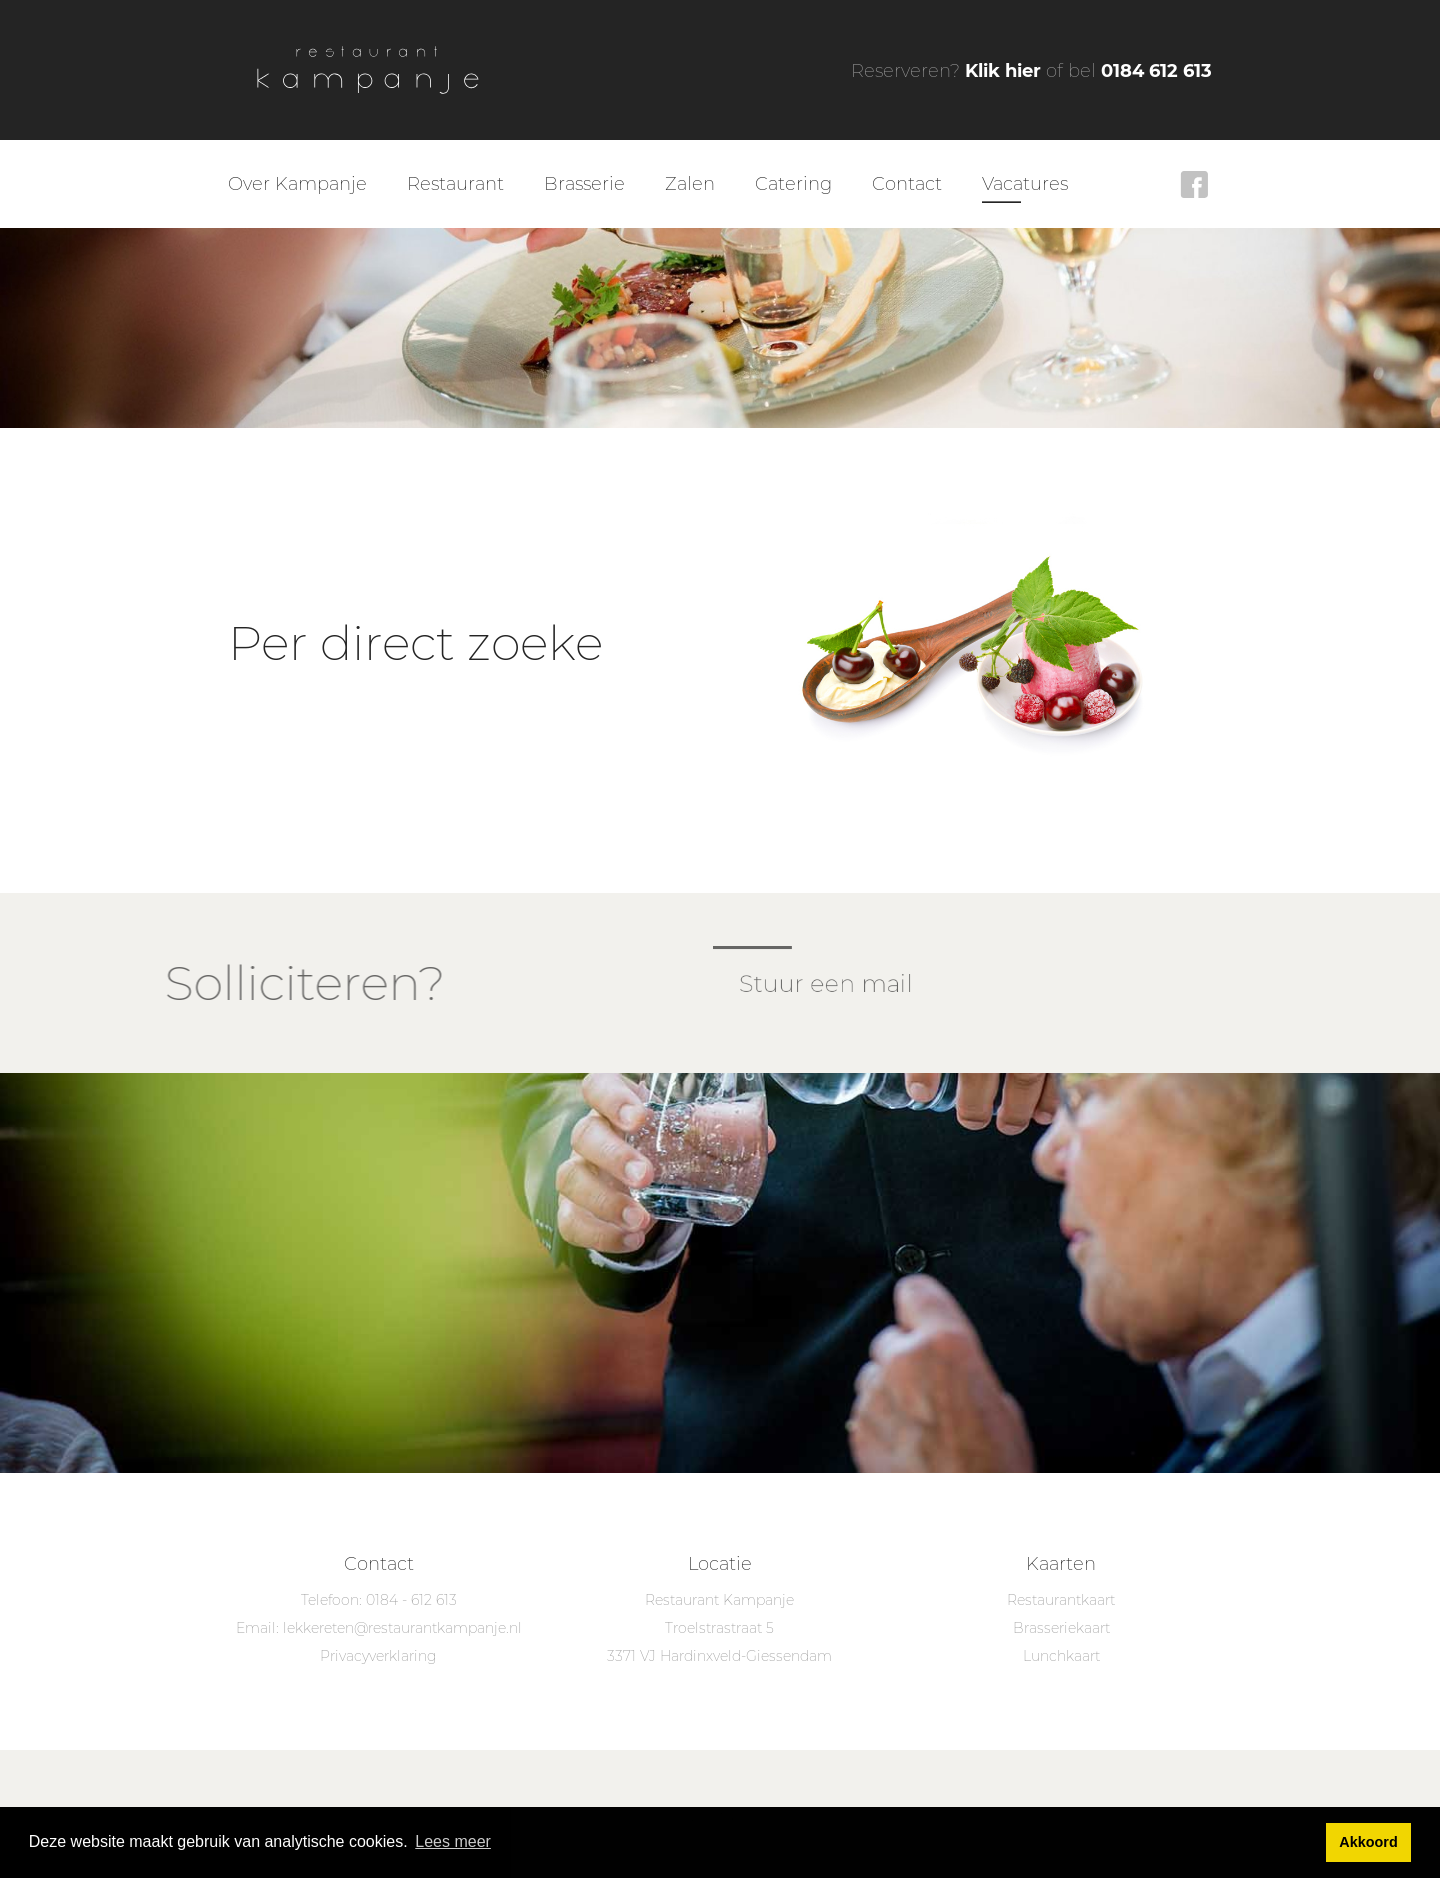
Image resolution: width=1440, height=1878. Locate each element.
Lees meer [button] (453, 1841)
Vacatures (1025, 184)
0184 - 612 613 (411, 1600)
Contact (907, 184)
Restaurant (455, 184)
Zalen (690, 184)
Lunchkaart (1061, 1656)
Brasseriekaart (1061, 1628)
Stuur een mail (825, 984)
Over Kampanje (297, 184)
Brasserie (584, 184)
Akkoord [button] (1368, 1842)
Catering (793, 184)
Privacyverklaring (378, 1656)
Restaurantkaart (1061, 1600)
